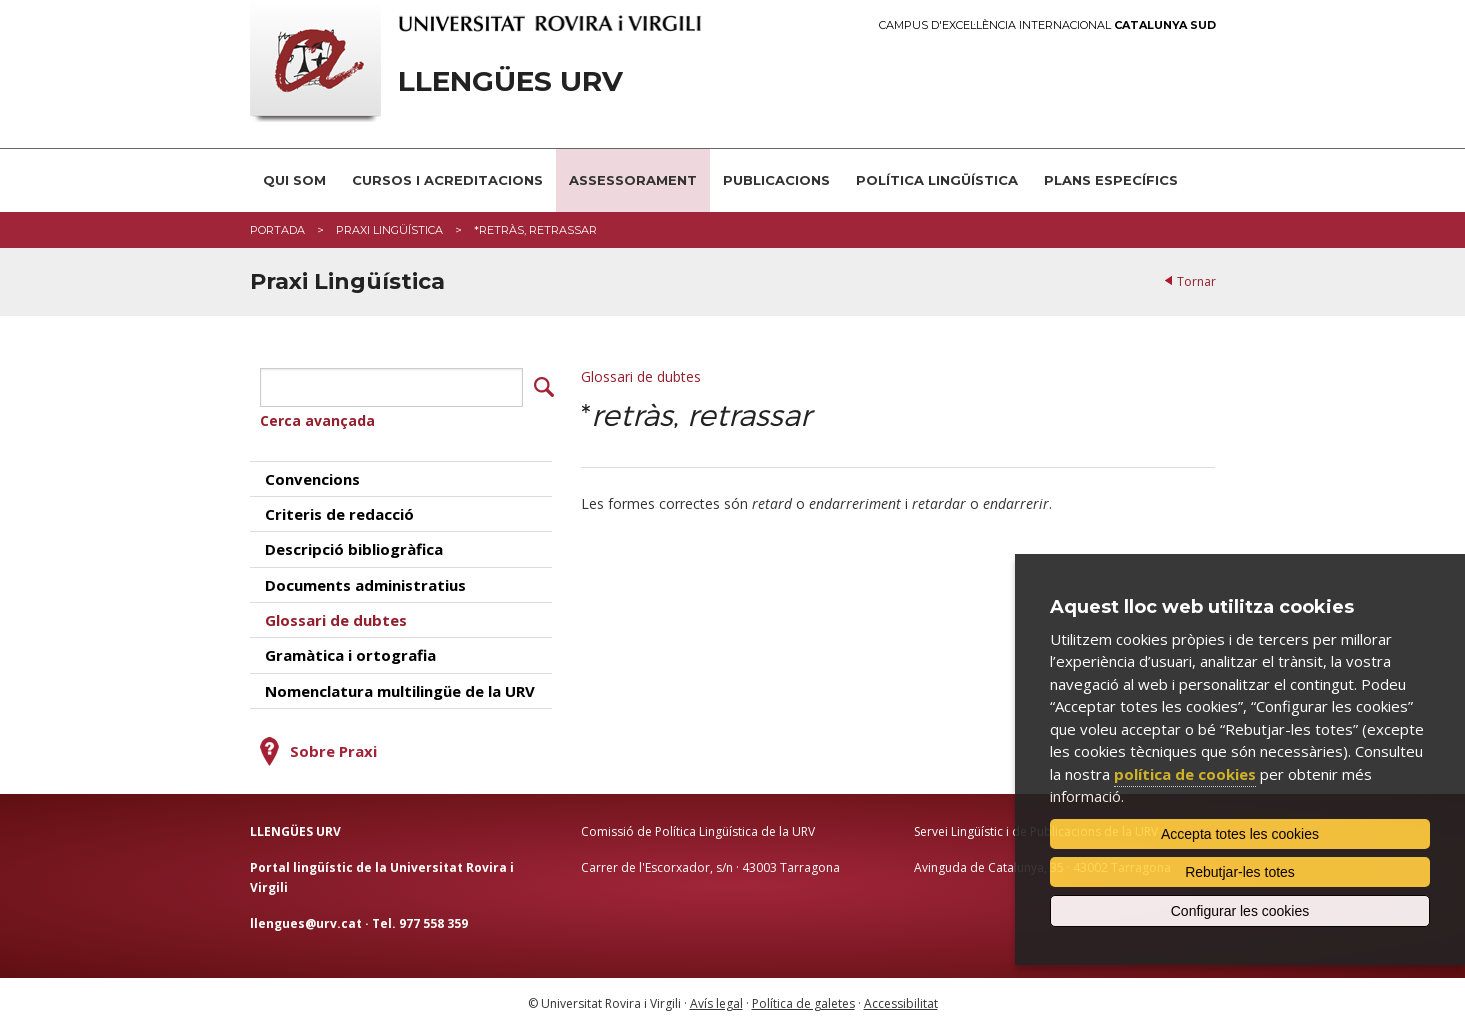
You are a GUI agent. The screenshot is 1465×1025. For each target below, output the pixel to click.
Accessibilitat (901, 1000)
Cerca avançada (317, 417)
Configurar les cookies (1240, 911)
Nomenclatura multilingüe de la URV (400, 688)
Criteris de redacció (339, 511)
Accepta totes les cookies (1240, 834)
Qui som (294, 180)
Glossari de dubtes (641, 376)
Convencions (312, 475)
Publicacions (776, 180)
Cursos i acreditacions (447, 180)
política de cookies (1185, 774)
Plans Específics (1111, 180)
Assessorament (633, 180)
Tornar (1196, 281)
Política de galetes (803, 1000)
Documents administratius (365, 581)
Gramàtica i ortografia (350, 652)
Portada (277, 230)
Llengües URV (510, 81)
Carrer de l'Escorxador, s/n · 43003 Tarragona (710, 864)
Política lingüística (937, 180)
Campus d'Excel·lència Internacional (1047, 25)
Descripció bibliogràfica (354, 546)
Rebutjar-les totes (1240, 872)
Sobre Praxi (333, 748)
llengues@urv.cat (306, 919)
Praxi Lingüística (389, 230)
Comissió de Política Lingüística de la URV (698, 828)
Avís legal (716, 1000)
